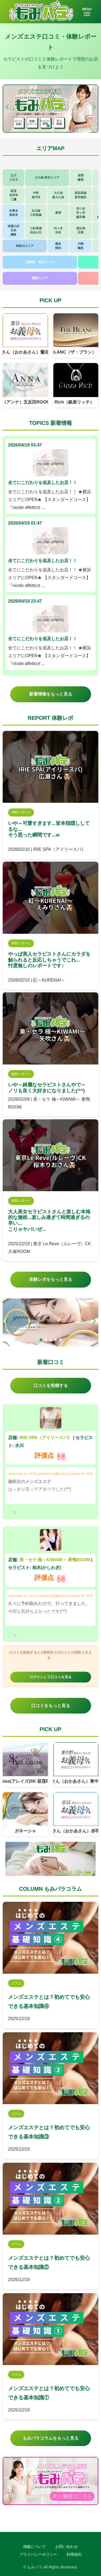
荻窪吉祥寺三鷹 (13, 195)
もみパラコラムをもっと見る (51, 2438)
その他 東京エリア (47, 177)
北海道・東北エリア (39, 262)
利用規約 (74, 2554)
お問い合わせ (66, 2546)
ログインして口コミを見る (51, 1677)
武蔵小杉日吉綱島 (13, 230)
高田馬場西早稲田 (80, 195)
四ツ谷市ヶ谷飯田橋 (80, 213)
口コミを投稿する (50, 1385)
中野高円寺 (36, 195)
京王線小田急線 (36, 212)
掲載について (34, 2546)
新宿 (58, 212)
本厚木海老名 (13, 212)
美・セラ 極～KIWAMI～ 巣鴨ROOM (54, 1559)
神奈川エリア (25, 245)
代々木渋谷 (58, 230)
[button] (94, 107)
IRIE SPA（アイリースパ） (45, 1437)
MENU (87, 11)
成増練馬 (80, 177)
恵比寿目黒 (80, 230)
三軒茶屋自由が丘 (36, 230)
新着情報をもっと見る (50, 694)
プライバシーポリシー (38, 2554)
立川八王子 (13, 177)
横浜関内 (58, 245)
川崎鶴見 (80, 245)
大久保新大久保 (58, 195)
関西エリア (40, 278)
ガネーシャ (25, 1831)
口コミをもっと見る (50, 1705)
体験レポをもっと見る (50, 1279)
